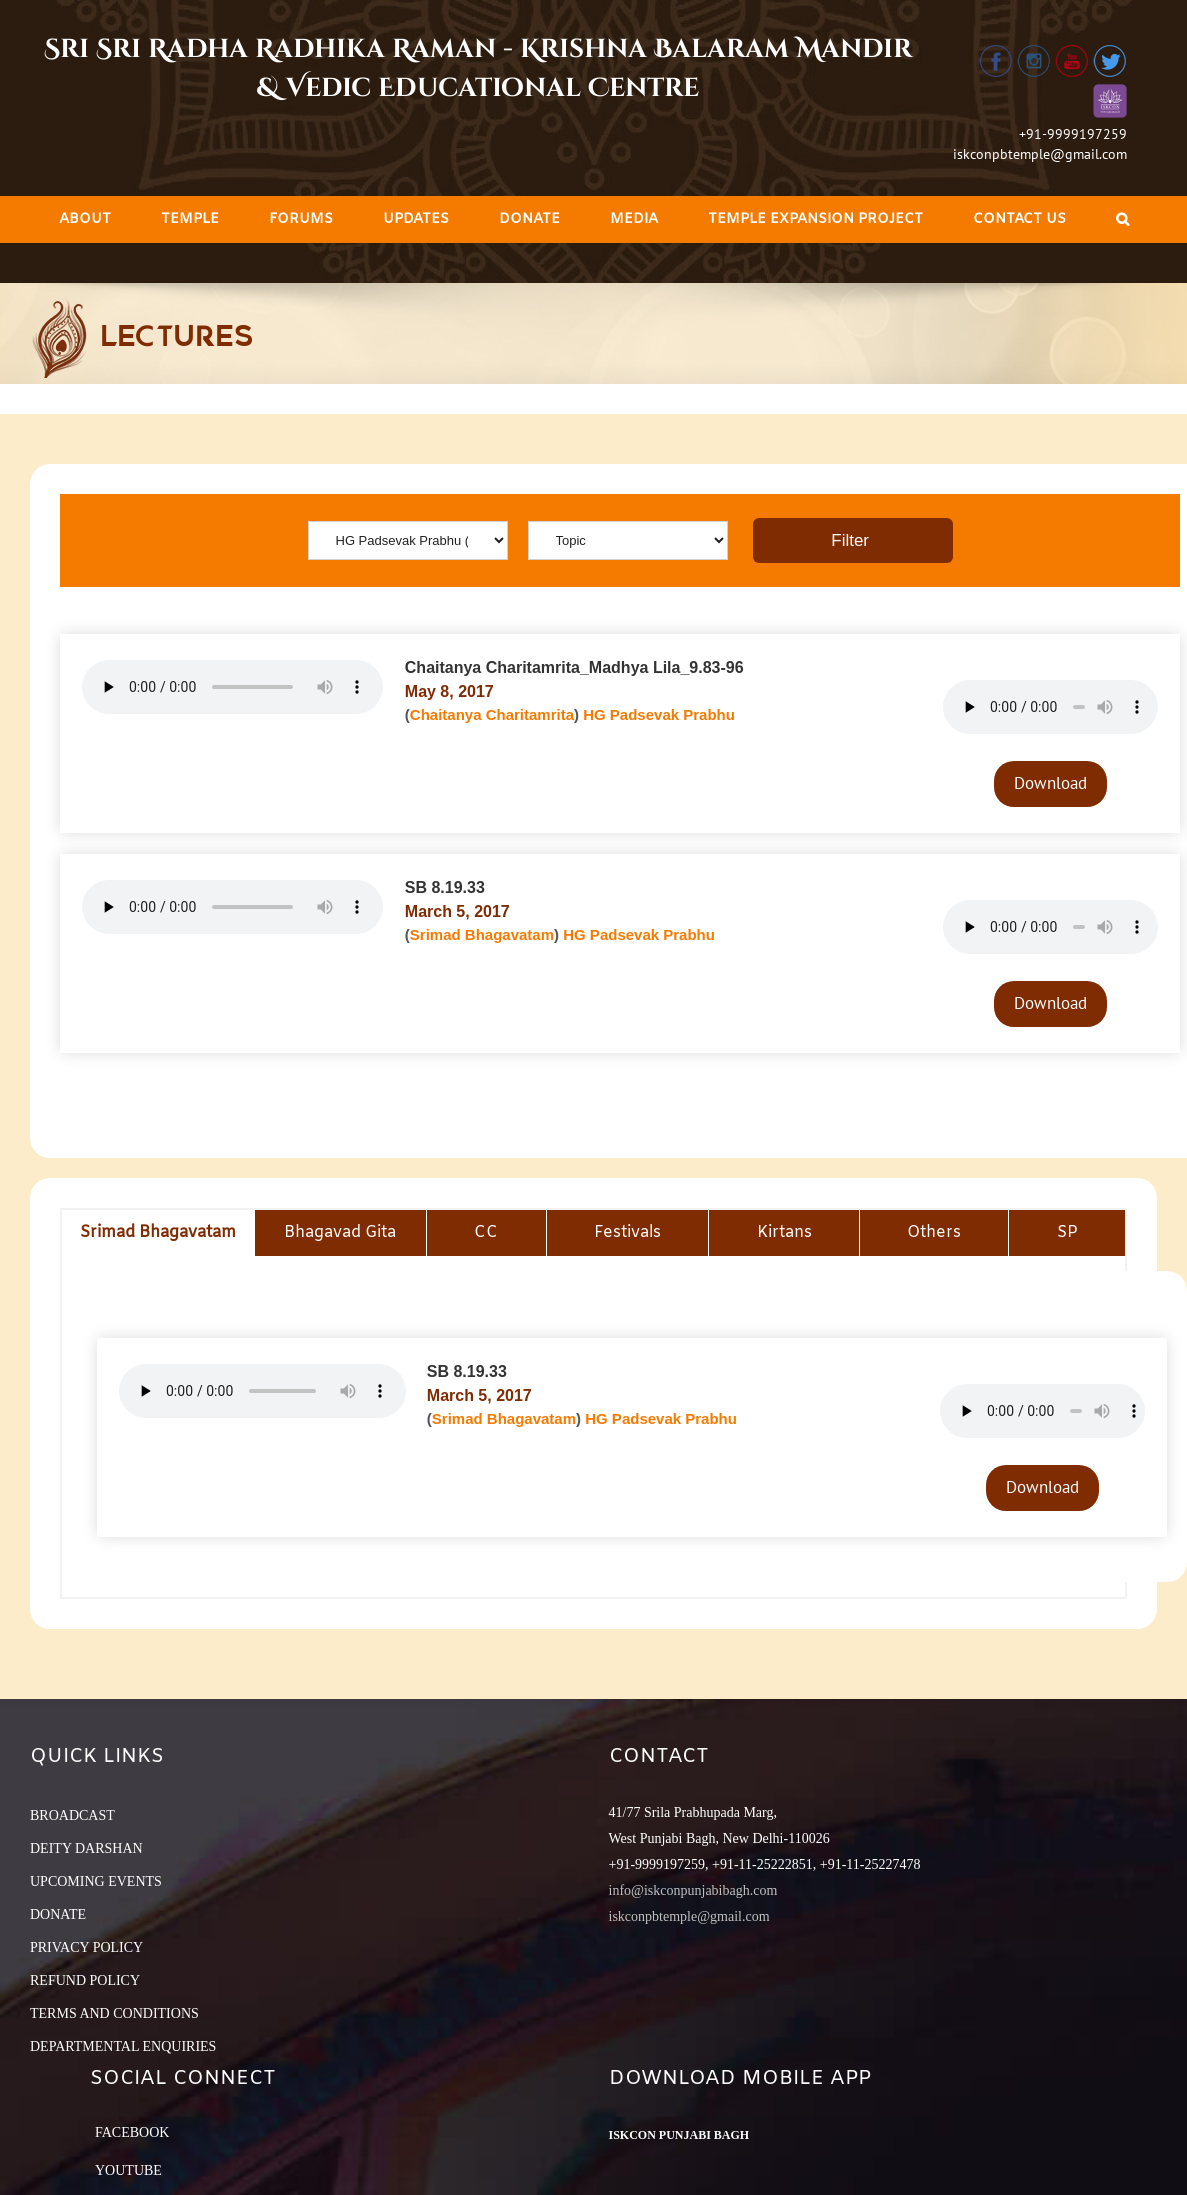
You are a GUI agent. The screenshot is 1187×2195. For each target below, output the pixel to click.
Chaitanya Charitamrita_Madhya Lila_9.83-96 (574, 667)
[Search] (1122, 219)
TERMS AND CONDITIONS (114, 2013)
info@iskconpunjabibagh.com (693, 1890)
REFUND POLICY (85, 1980)
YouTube (128, 2170)
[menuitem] (85, 219)
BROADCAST (72, 1815)
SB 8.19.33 (445, 887)
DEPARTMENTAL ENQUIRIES (123, 2046)
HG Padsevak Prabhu (659, 714)
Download (1050, 783)
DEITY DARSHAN (86, 1848)
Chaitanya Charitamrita (492, 714)
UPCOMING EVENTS (96, 1881)
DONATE (58, 1914)
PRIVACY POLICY (86, 1947)
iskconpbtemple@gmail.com (1040, 154)
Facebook (132, 2132)
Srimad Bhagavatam (482, 934)
